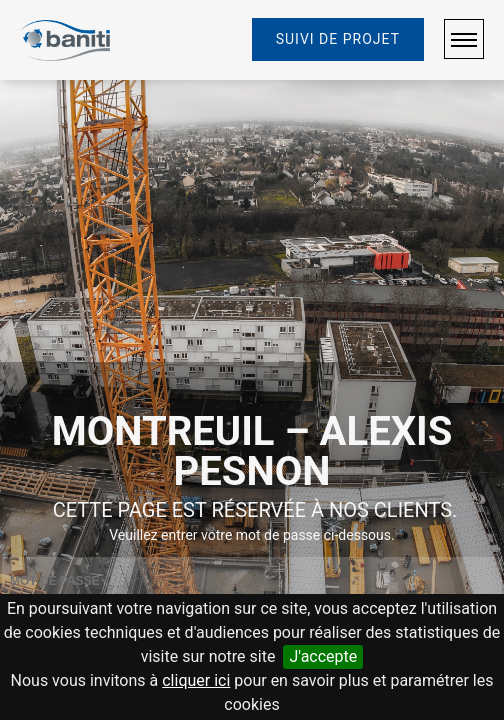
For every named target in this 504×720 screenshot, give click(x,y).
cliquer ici (196, 680)
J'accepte (323, 656)
